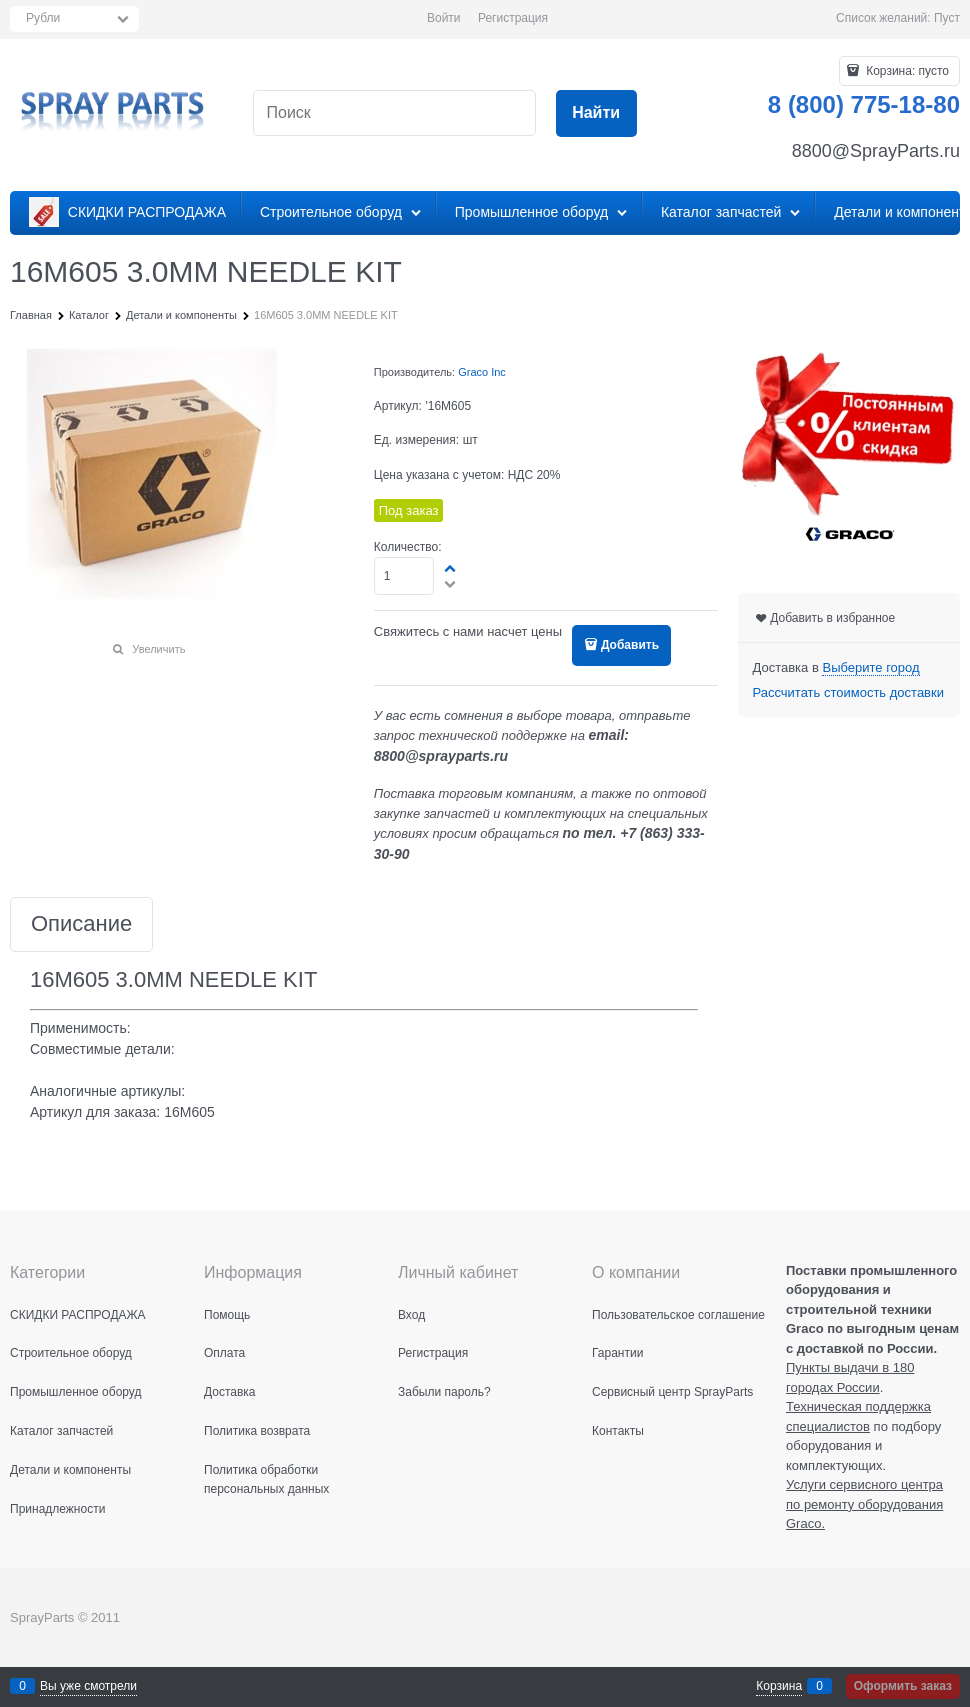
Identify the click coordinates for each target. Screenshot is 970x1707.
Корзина (779, 1686)
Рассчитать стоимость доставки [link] (848, 692)
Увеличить (158, 649)
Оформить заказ (903, 1686)
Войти (444, 18)
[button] (451, 568)
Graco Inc (482, 372)
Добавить (630, 645)
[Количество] (404, 576)
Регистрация (513, 18)
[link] (870, 668)
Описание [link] (81, 924)
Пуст (947, 18)
